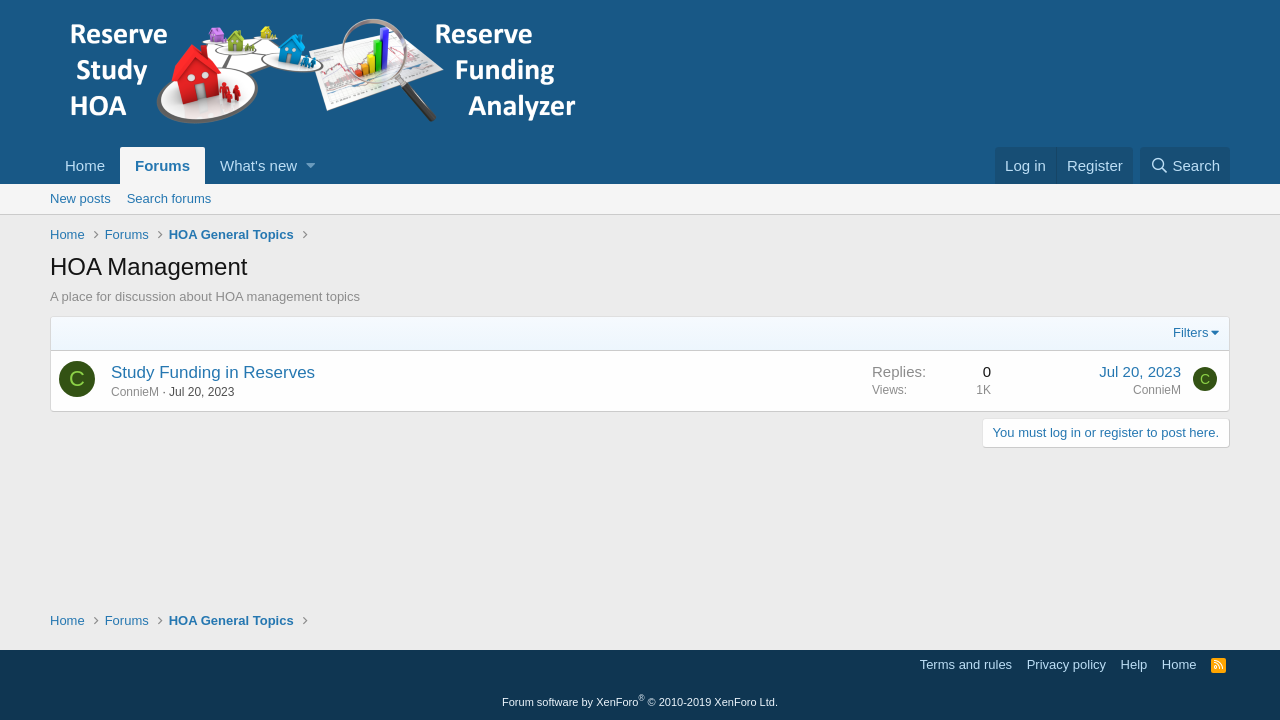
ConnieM (135, 392)
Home (85, 165)
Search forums (169, 198)
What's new (258, 165)
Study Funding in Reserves (213, 372)
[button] (310, 165)
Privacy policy (1066, 664)
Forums (162, 165)
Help (1134, 664)
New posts (80, 198)
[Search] (1185, 165)
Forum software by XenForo (640, 702)
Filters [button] (1190, 332)
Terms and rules (966, 664)
